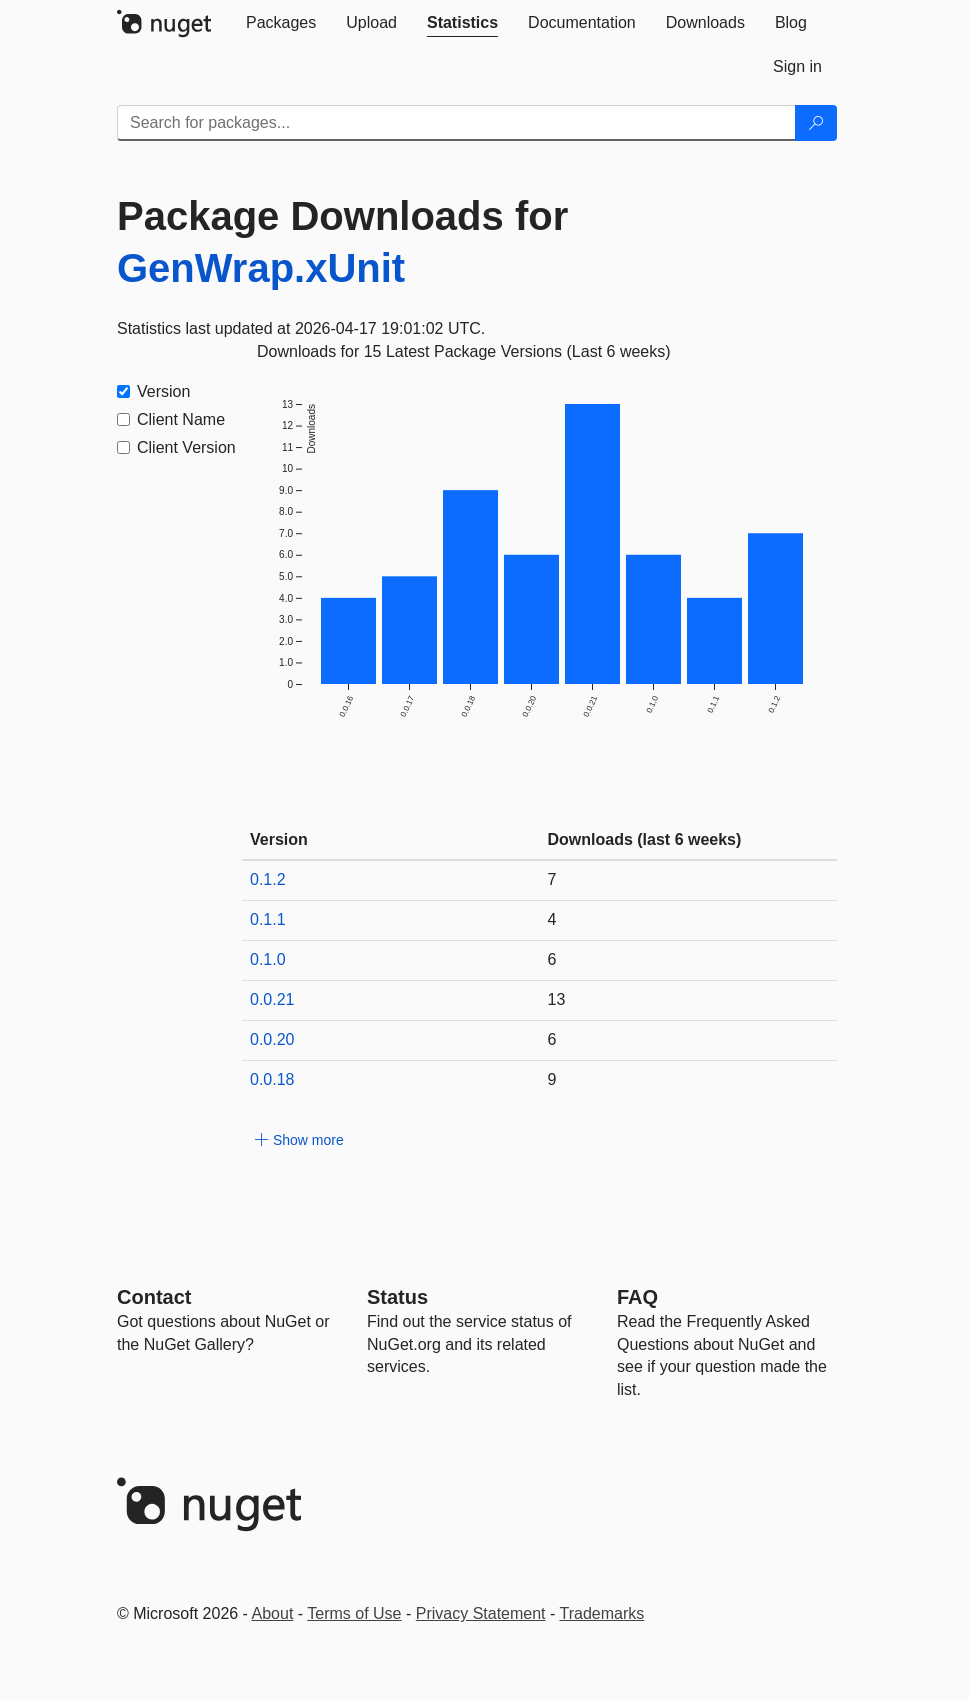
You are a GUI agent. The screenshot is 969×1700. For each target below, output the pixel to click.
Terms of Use (354, 1613)
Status (397, 1297)
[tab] (281, 23)
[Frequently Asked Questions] (637, 1297)
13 (557, 999)
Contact (154, 1297)
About (273, 1613)
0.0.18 (272, 1079)
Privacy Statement (481, 1613)
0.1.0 (268, 959)
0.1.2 (268, 879)
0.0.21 (272, 999)
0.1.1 (268, 919)
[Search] (816, 123)
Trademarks (602, 1613)
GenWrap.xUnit (261, 268)
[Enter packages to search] (456, 123)
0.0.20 (272, 1039)
